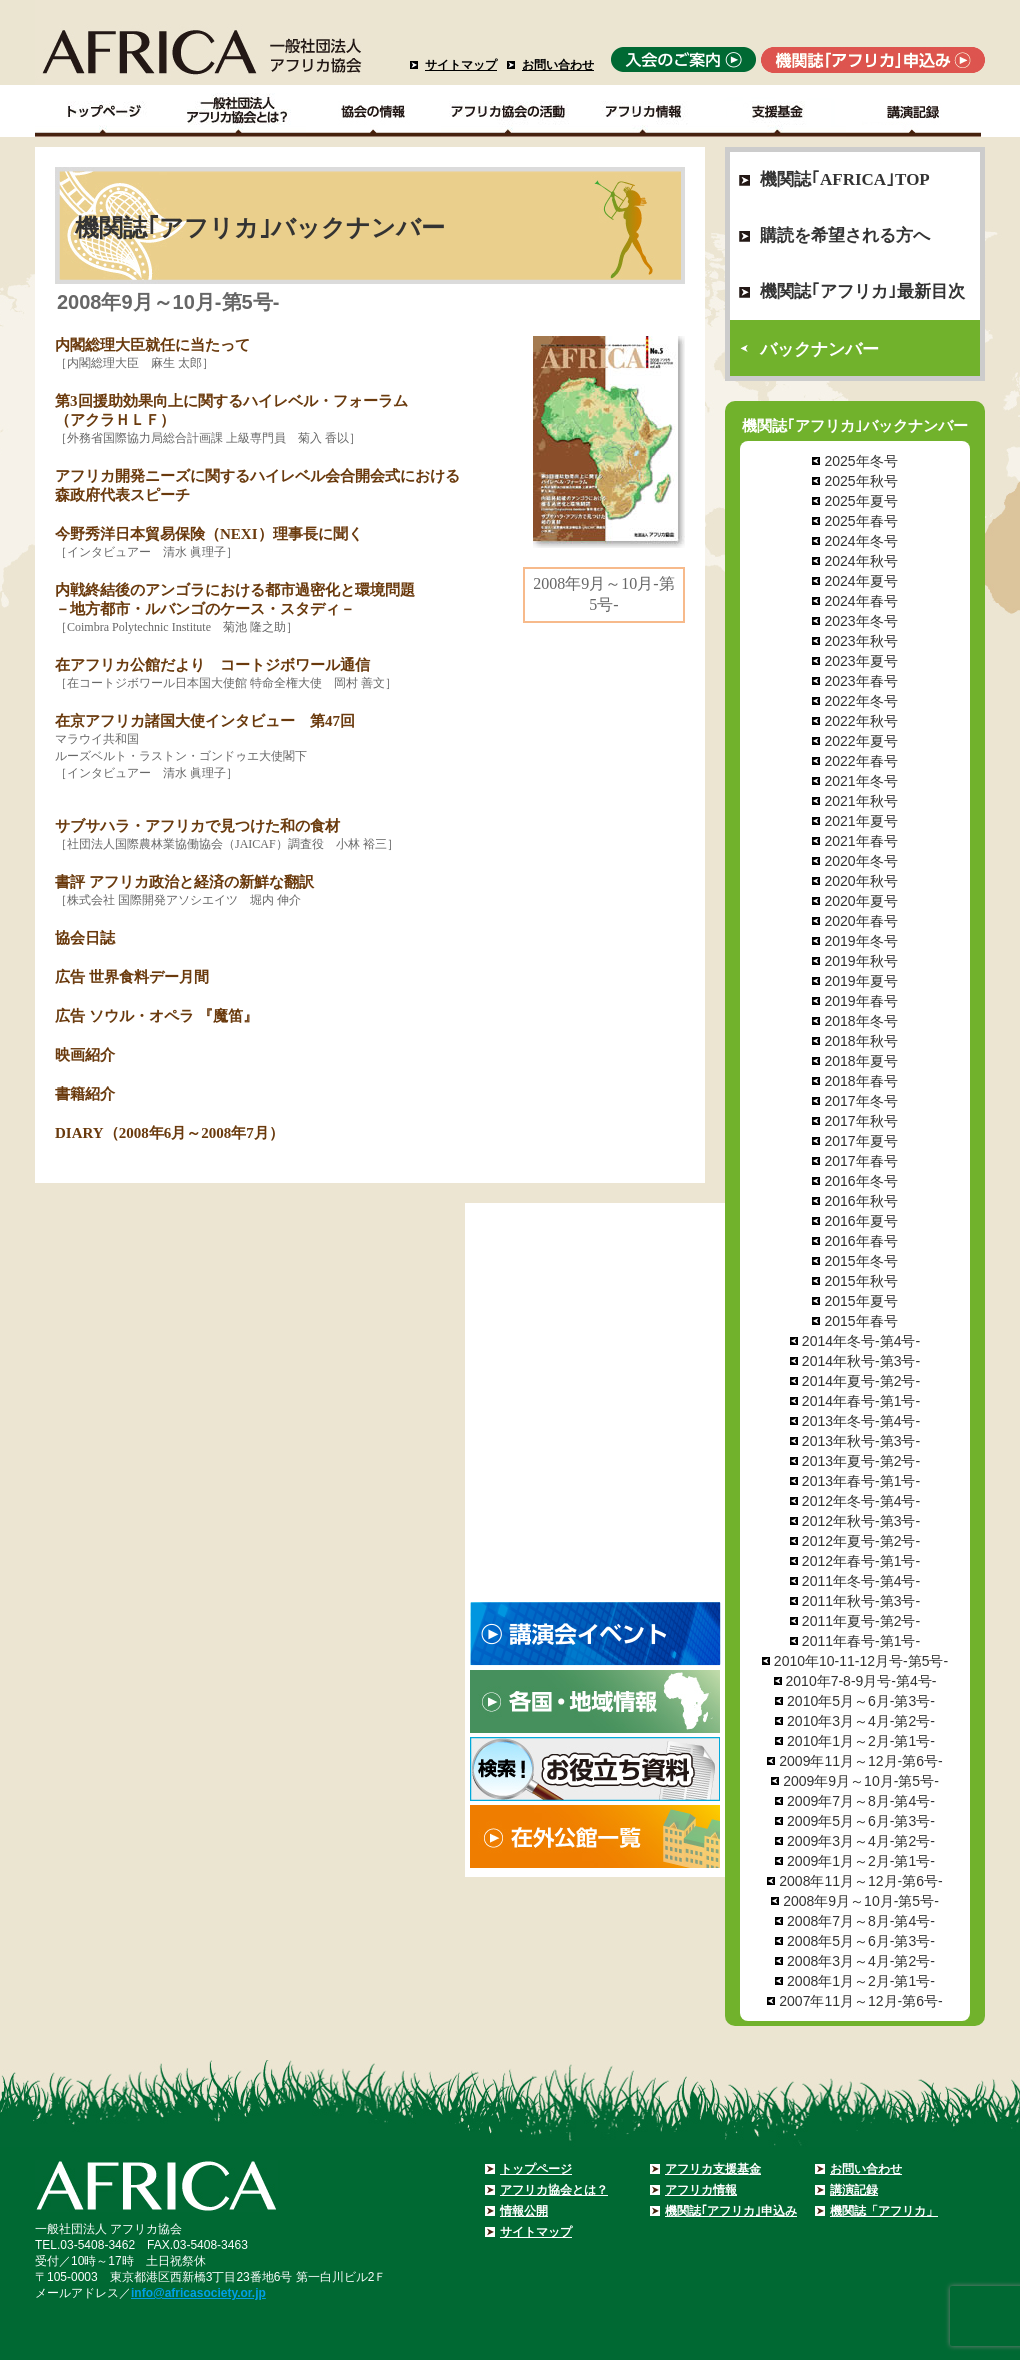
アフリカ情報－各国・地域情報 (643, 111)
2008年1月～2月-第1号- (861, 1981)
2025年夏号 (860, 501)
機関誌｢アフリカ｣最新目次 (862, 291)
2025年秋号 (860, 481)
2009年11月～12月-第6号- (860, 1761)
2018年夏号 (860, 1061)
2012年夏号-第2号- (861, 1541)
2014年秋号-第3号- (861, 1361)
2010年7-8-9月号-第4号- (861, 1681)
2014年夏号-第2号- (861, 1381)
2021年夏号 (860, 821)
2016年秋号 (860, 1201)
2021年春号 (860, 841)
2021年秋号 (860, 801)
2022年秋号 (860, 721)
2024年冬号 (860, 541)
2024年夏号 (860, 581)
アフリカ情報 (701, 2190)
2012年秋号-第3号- (861, 1521)
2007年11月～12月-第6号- (860, 2001)
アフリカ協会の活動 (508, 111)
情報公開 (524, 2211)
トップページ (536, 2169)
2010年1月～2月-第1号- (861, 1741)
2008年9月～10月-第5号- (861, 1901)
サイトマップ (461, 65)
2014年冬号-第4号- (861, 1341)
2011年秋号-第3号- (861, 1601)
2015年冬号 (860, 1261)
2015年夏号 (860, 1301)
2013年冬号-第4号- (861, 1421)
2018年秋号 (860, 1041)
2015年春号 (860, 1321)
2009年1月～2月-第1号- (861, 1861)
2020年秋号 (860, 881)
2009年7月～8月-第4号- (861, 1801)
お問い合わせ (558, 65)
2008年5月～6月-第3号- (861, 1941)
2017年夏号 (860, 1141)
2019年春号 (860, 1001)
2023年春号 (860, 681)
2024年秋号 (860, 561)
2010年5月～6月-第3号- (861, 1701)
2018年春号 (860, 1081)
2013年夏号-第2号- (861, 1461)
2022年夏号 (860, 741)
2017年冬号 (860, 1101)
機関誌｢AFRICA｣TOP (845, 179)
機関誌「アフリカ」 (884, 2211)
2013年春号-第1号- (861, 1481)
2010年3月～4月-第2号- (861, 1721)
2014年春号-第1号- (861, 1401)
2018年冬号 (860, 1021)
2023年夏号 (860, 661)
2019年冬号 (860, 941)
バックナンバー (819, 349)
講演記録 (913, 111)
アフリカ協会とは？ (554, 2190)
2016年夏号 (860, 1221)
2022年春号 (860, 761)
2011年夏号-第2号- (861, 1621)
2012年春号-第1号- (861, 1561)
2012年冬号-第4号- (861, 1501)
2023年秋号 (860, 641)
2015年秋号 (860, 1281)
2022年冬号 (860, 701)
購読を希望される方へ (845, 235)
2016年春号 (860, 1241)
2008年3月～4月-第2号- (861, 1961)
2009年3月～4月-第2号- (861, 1841)
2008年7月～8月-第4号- (861, 1921)
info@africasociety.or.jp (198, 2293)
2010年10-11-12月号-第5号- (861, 1661)
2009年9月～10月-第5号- (861, 1781)
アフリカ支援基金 (713, 2169)
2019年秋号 (860, 961)
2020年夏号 (860, 901)
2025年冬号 (860, 461)
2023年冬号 (860, 621)
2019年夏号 (860, 981)
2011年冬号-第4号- (861, 1581)
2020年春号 (860, 921)
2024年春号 (860, 601)
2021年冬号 (860, 781)
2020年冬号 (860, 861)
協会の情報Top (373, 111)
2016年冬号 (860, 1181)
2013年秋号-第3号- (861, 1441)
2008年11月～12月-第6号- (860, 1881)
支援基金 (778, 111)
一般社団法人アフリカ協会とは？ (238, 111)
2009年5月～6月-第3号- (861, 1821)
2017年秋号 (860, 1121)
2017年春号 (860, 1161)
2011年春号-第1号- (861, 1641)
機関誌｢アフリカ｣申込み (731, 2211)
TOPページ (102, 111)
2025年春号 (860, 521)
